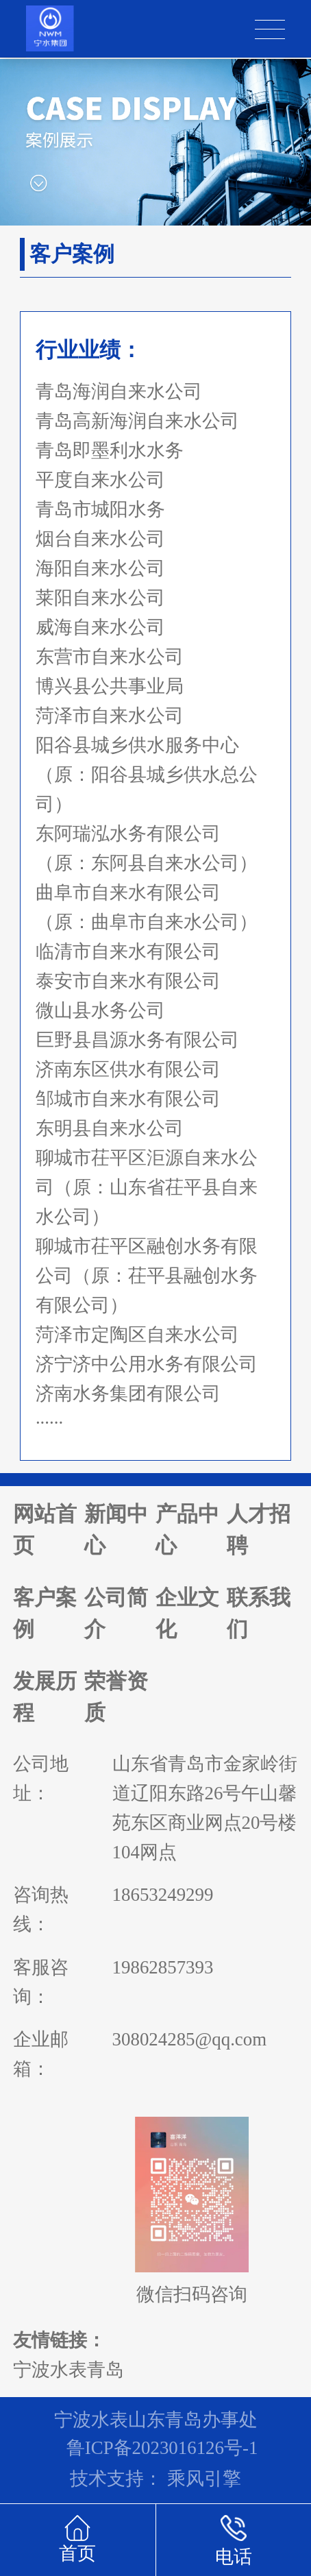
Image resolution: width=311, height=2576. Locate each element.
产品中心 (187, 1530)
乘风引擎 (204, 2478)
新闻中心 (116, 1530)
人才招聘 (258, 1530)
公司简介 (116, 1613)
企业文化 (187, 1613)
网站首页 (45, 1530)
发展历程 (45, 1697)
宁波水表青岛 (68, 2369)
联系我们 (258, 1613)
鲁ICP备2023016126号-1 (162, 2448)
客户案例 (45, 1613)
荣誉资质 (116, 1697)
